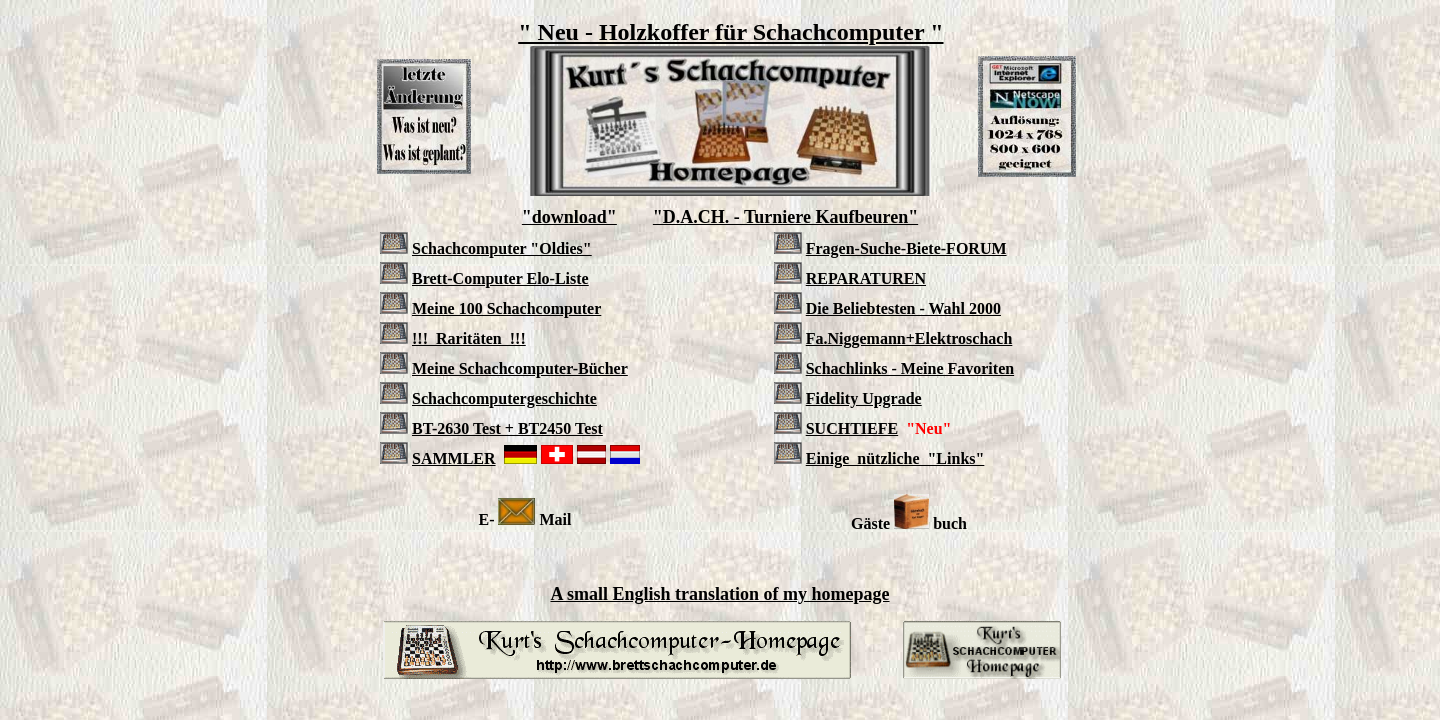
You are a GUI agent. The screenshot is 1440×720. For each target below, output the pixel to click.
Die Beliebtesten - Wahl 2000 (903, 308)
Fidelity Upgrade (864, 398)
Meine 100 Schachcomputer (506, 308)
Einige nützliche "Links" (895, 458)
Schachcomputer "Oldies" (502, 248)
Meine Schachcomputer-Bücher (520, 368)
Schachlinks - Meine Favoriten (910, 368)
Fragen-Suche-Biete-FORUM (906, 248)
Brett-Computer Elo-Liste (500, 278)
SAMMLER (454, 458)
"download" (569, 217)
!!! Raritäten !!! (469, 338)
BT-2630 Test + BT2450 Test (507, 428)
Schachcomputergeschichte (504, 398)
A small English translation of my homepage (719, 594)
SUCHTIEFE (852, 428)
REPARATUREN (866, 278)
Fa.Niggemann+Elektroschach (909, 338)
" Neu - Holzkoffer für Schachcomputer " (730, 32)
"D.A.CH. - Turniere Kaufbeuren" (785, 217)
